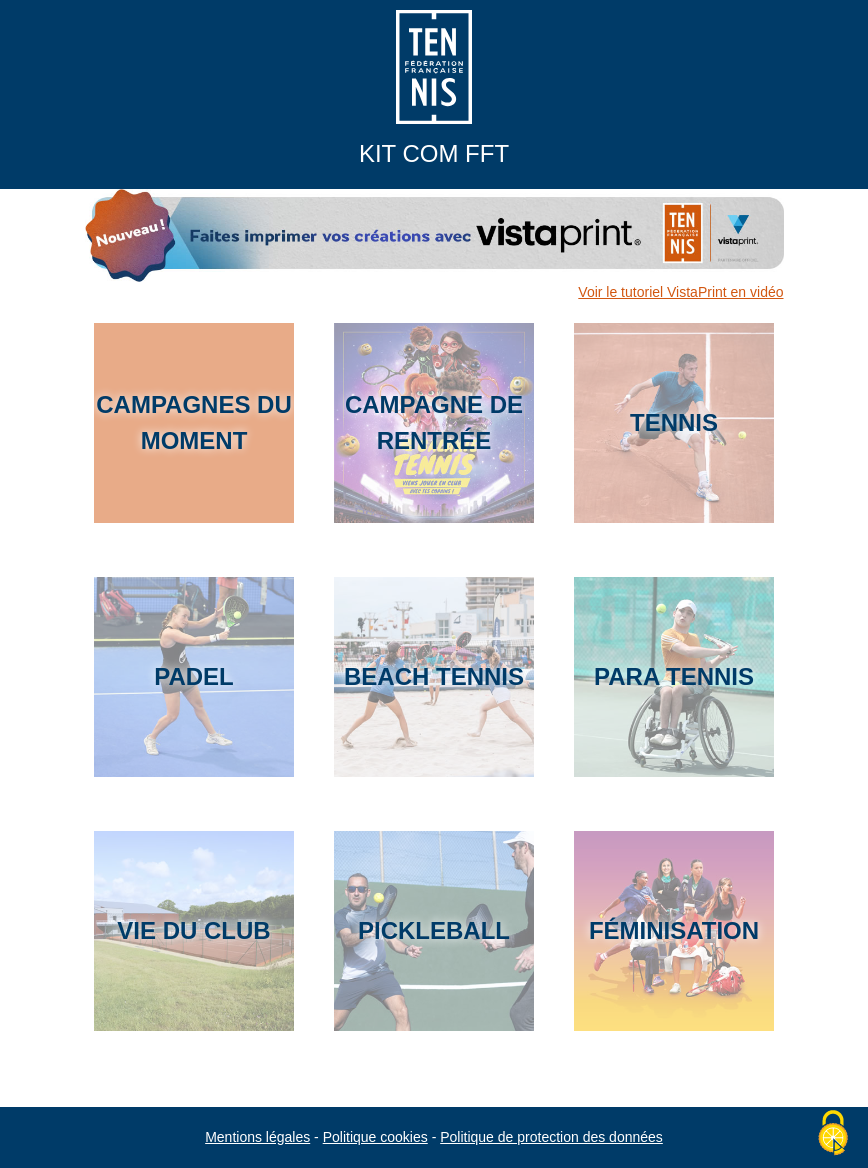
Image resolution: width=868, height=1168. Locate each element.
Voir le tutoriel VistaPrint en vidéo (680, 292)
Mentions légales (257, 1137)
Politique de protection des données (551, 1137)
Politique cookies (375, 1137)
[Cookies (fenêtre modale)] (833, 1134)
